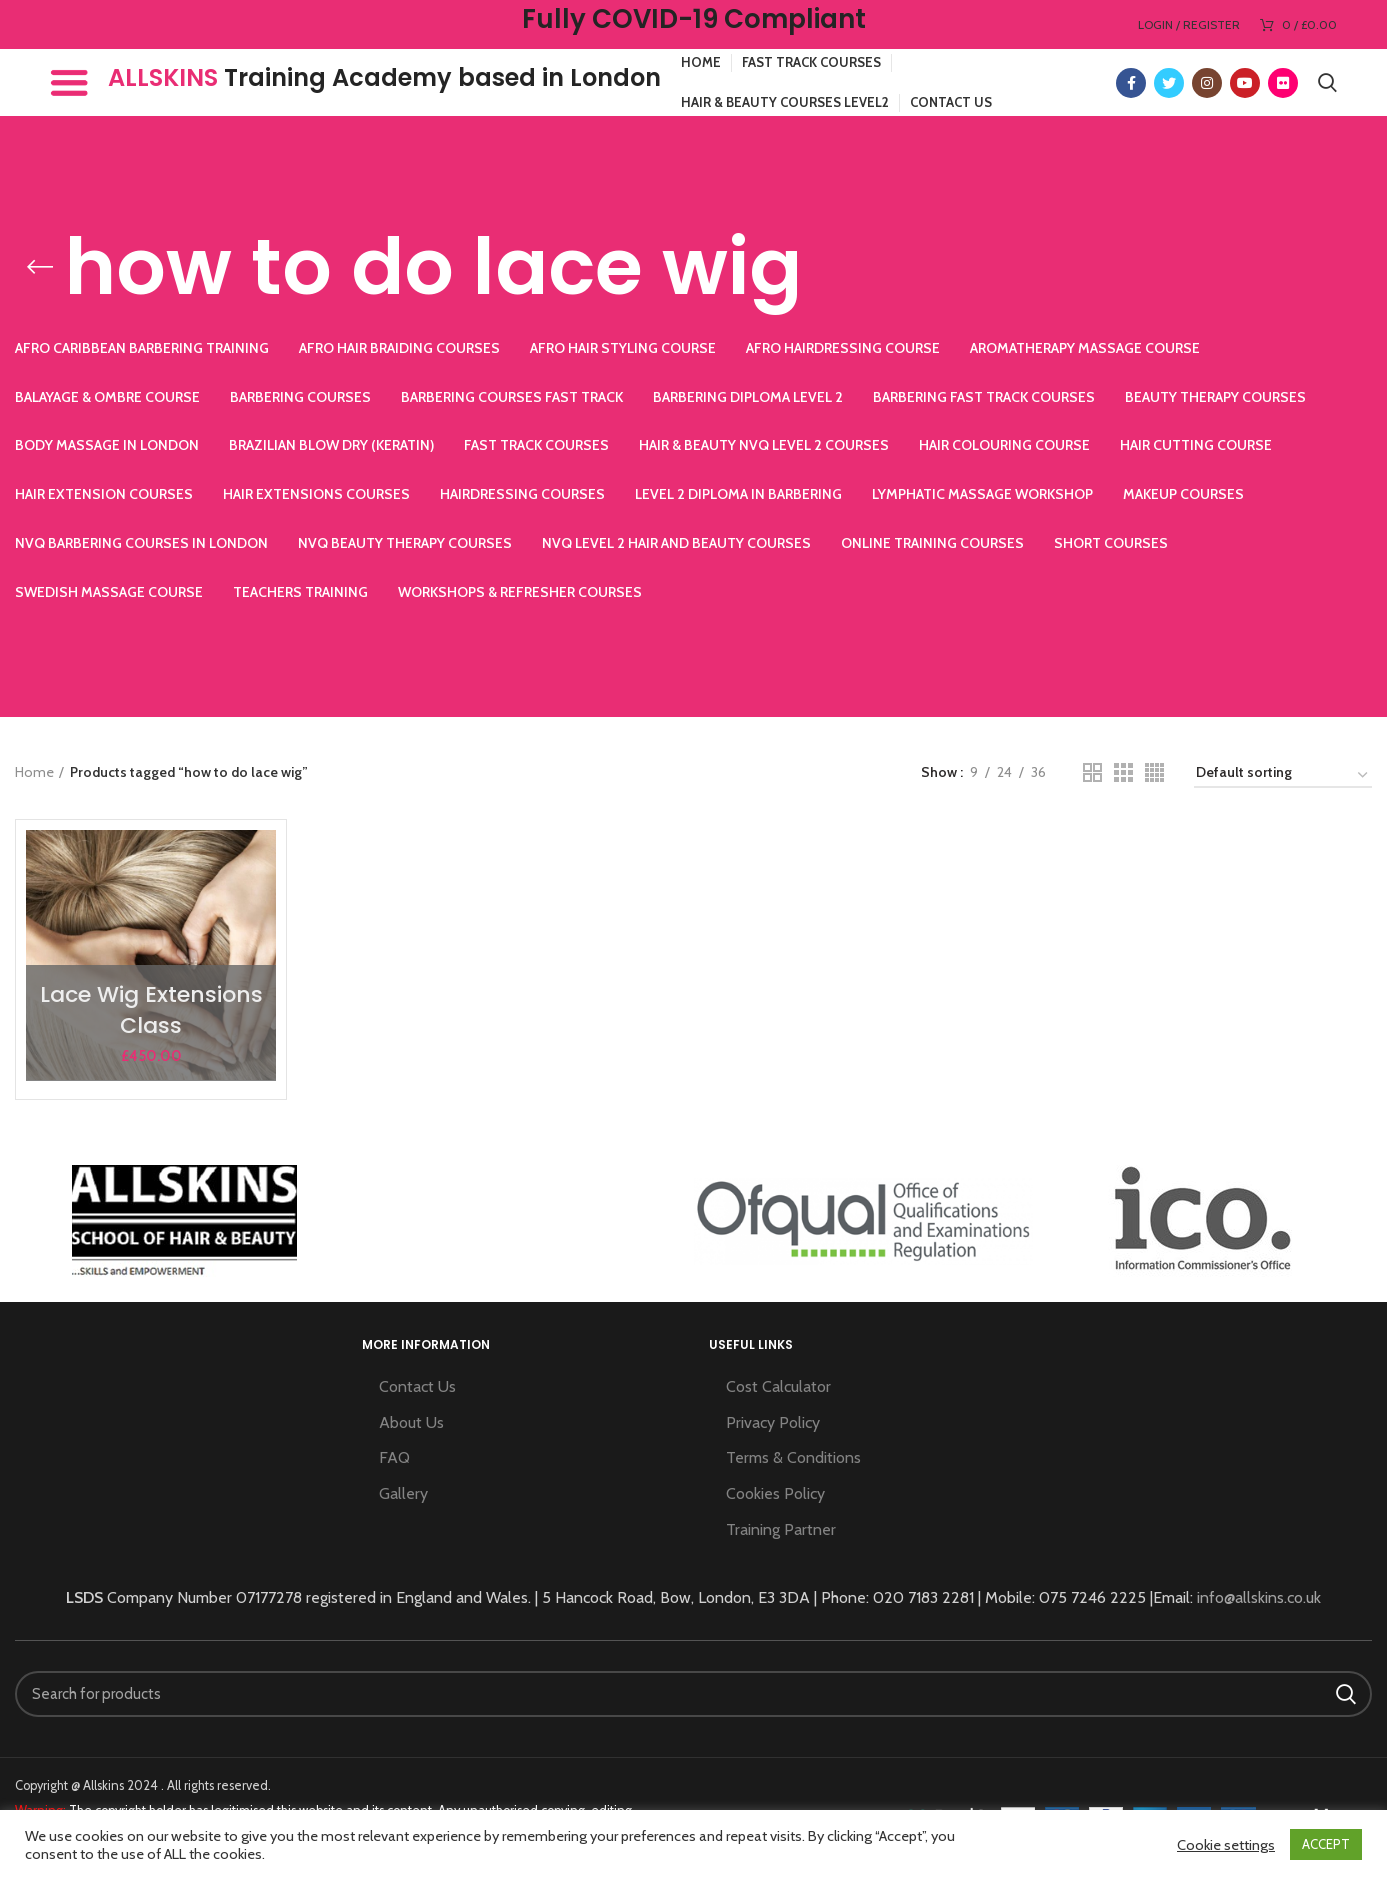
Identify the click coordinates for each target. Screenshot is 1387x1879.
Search (1345, 1694)
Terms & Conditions (793, 1457)
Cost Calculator (778, 1386)
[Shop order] (1283, 775)
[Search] (693, 1694)
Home (34, 772)
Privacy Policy (773, 1422)
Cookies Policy (775, 1493)
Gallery (403, 1493)
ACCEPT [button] (1326, 1844)
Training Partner (781, 1529)
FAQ (394, 1457)
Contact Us (417, 1386)
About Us (411, 1422)
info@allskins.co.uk (1259, 1597)
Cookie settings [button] (1226, 1845)
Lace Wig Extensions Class (151, 1010)
